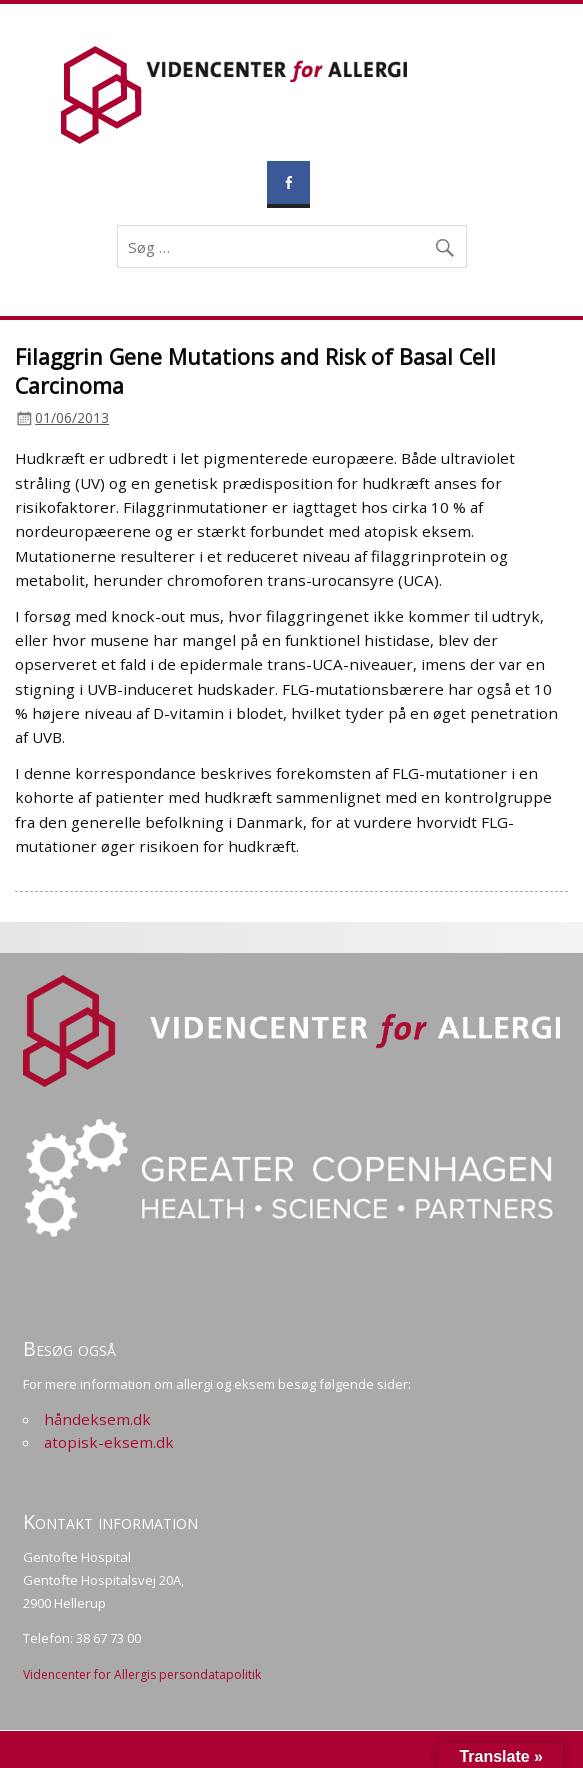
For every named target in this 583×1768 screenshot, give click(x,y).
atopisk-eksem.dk (109, 1442)
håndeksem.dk (97, 1419)
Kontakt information (110, 1521)
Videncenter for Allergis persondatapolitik (142, 1674)
